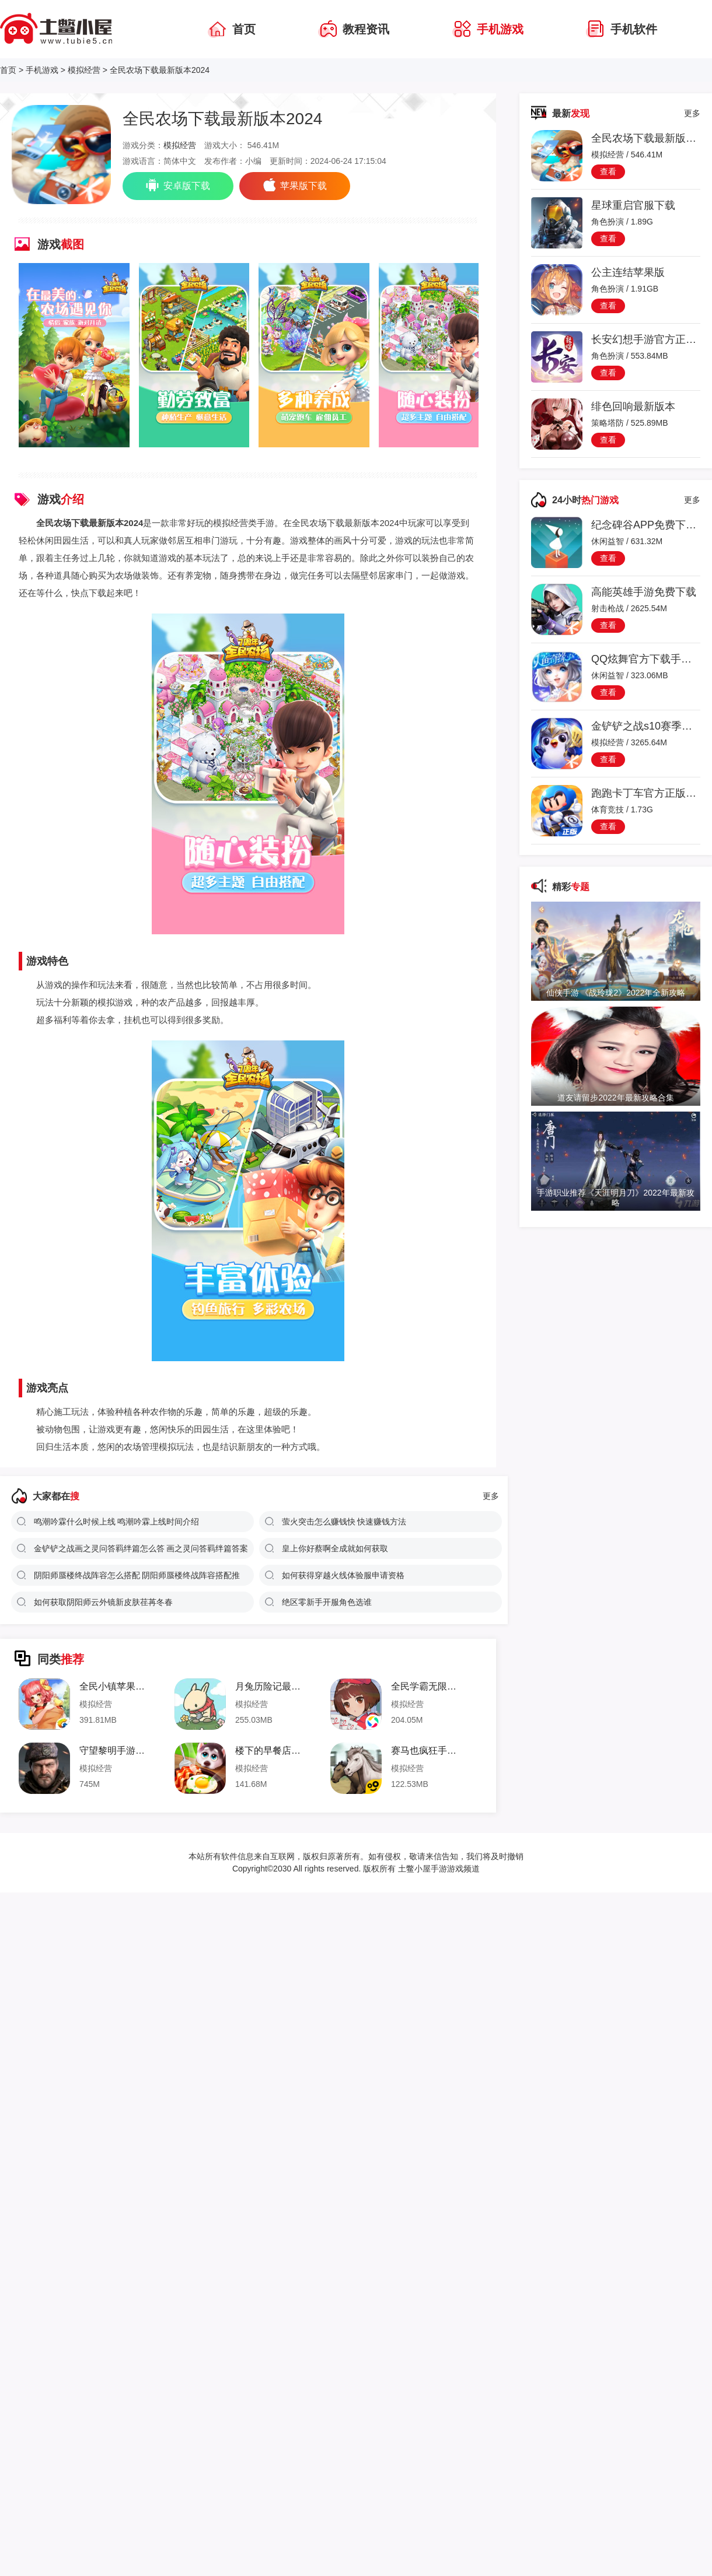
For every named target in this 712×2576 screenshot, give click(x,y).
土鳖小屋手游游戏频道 (438, 1868)
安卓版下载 (178, 184)
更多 (491, 1496)
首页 (8, 70)
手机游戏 (42, 70)
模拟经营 (84, 70)
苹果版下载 (295, 184)
